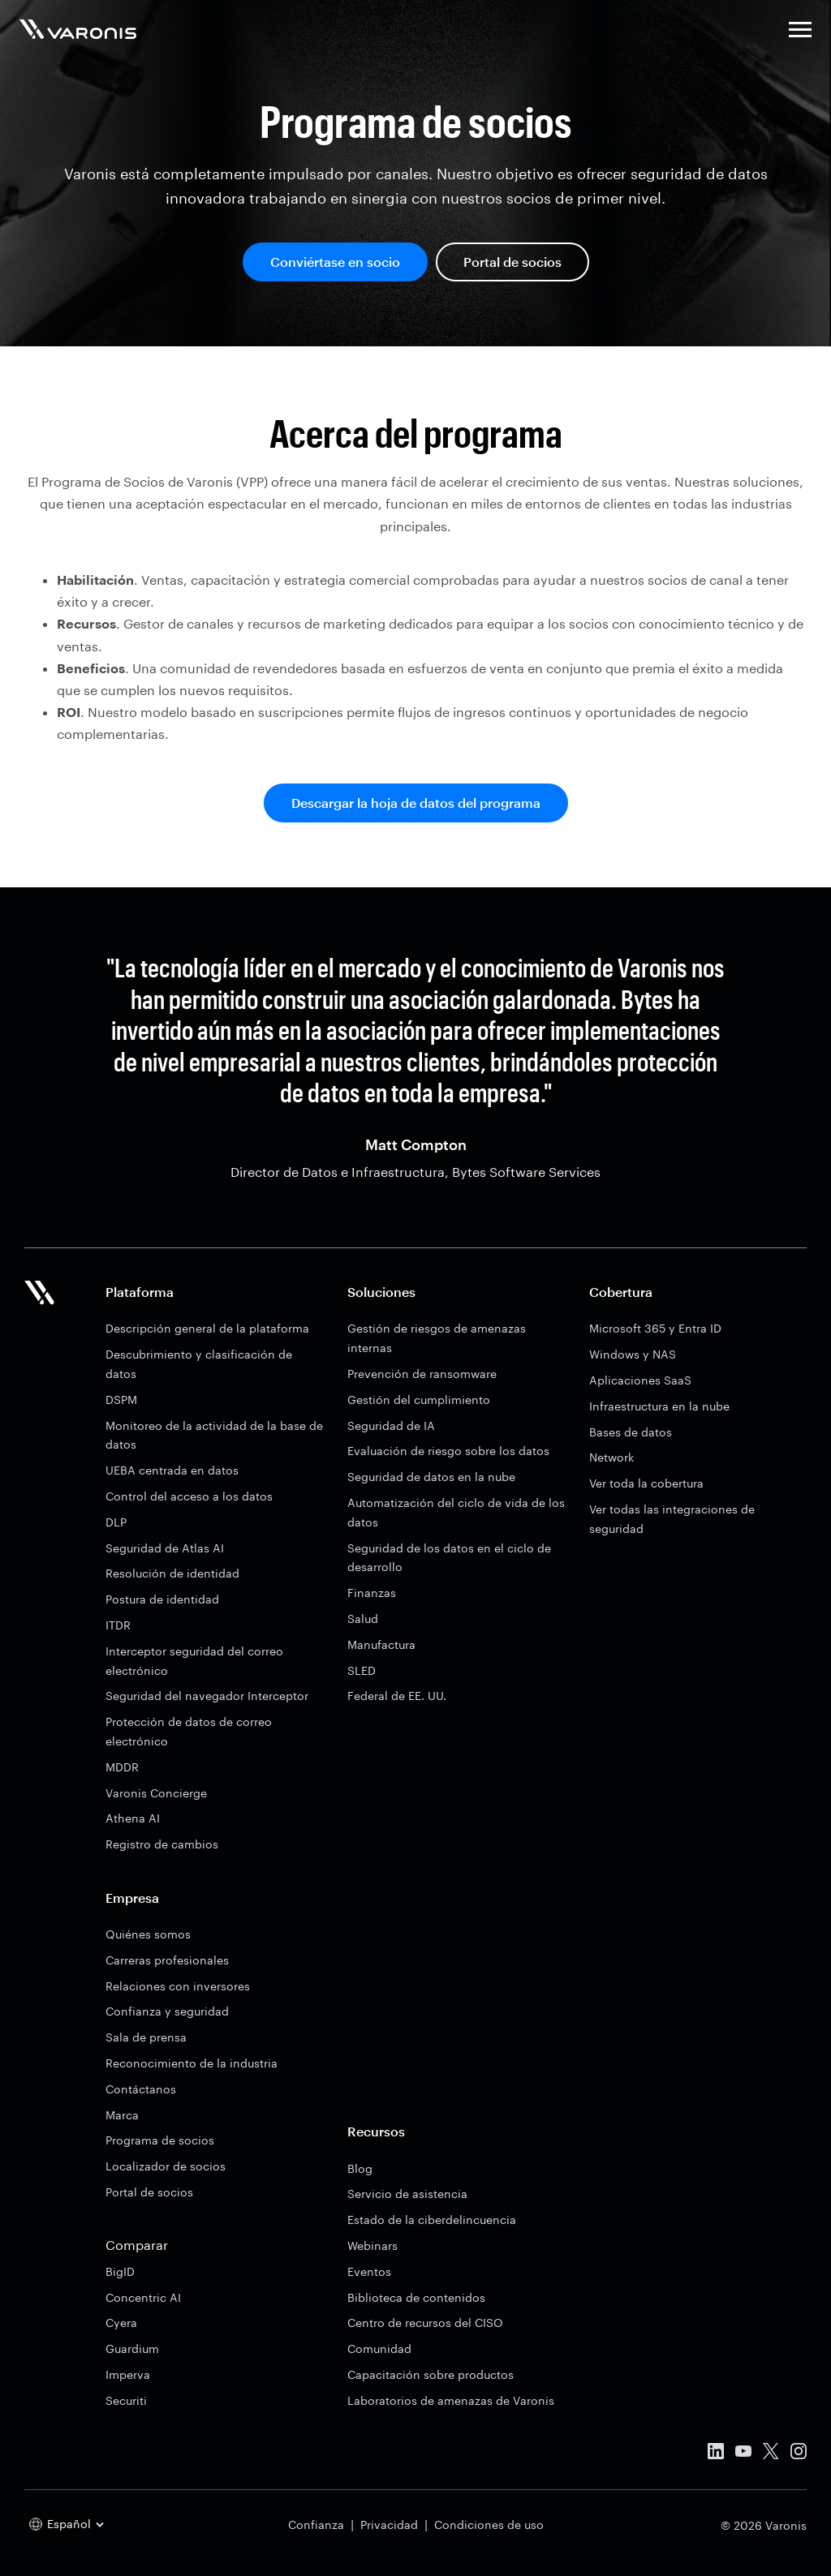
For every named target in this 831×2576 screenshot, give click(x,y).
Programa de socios (159, 2140)
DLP (116, 1522)
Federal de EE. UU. (396, 1695)
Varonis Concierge (156, 1793)
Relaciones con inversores (177, 1986)
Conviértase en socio (335, 261)
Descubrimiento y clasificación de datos (198, 1363)
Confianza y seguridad (167, 2011)
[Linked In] (716, 2454)
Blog (359, 2168)
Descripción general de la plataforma (207, 1328)
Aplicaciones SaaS (640, 1380)
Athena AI (132, 1818)
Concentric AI (143, 2297)
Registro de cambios (161, 1844)
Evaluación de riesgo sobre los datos (448, 1451)
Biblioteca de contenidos (416, 2297)
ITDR (118, 1625)
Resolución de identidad (172, 1573)
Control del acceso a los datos (189, 1496)
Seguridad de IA (391, 1425)
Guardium (132, 2348)
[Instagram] (798, 2454)
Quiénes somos (148, 1934)
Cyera (121, 2322)
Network (611, 1457)
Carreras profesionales (167, 1960)
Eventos (369, 2271)
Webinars (372, 2245)
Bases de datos (630, 1432)
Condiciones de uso (489, 2524)
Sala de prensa (146, 2037)
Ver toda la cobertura (646, 1483)
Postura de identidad (162, 1599)
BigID (120, 2271)
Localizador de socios (165, 2166)
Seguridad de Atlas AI (164, 1548)
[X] (771, 2454)
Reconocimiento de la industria (191, 2063)
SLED (361, 1670)
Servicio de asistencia (407, 2193)
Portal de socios (512, 261)
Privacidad (389, 2524)
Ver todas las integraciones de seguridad (672, 1518)
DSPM (121, 1399)
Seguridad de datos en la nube (431, 1476)
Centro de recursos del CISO (425, 2322)
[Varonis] (77, 32)
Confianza (316, 2524)
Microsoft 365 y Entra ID (655, 1328)
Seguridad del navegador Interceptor (206, 1695)
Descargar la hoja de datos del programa (415, 802)
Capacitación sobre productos (430, 2374)
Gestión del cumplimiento (418, 1399)
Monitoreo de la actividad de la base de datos (214, 1435)
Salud (362, 1618)
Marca (122, 2115)
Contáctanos (140, 2089)
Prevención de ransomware (422, 1373)
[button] (800, 32)
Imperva (127, 2374)
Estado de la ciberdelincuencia (431, 2219)
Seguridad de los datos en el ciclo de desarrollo (449, 1557)
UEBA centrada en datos (172, 1470)
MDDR (122, 1767)
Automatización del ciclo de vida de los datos (456, 1512)
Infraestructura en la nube (659, 1406)
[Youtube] (743, 2454)
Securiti (126, 2400)
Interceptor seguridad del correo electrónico (194, 1660)
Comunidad (379, 2348)
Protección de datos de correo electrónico (188, 1731)
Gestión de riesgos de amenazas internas (436, 1338)
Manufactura (381, 1644)
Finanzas (371, 1592)
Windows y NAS (632, 1354)
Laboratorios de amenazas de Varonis (450, 2400)
